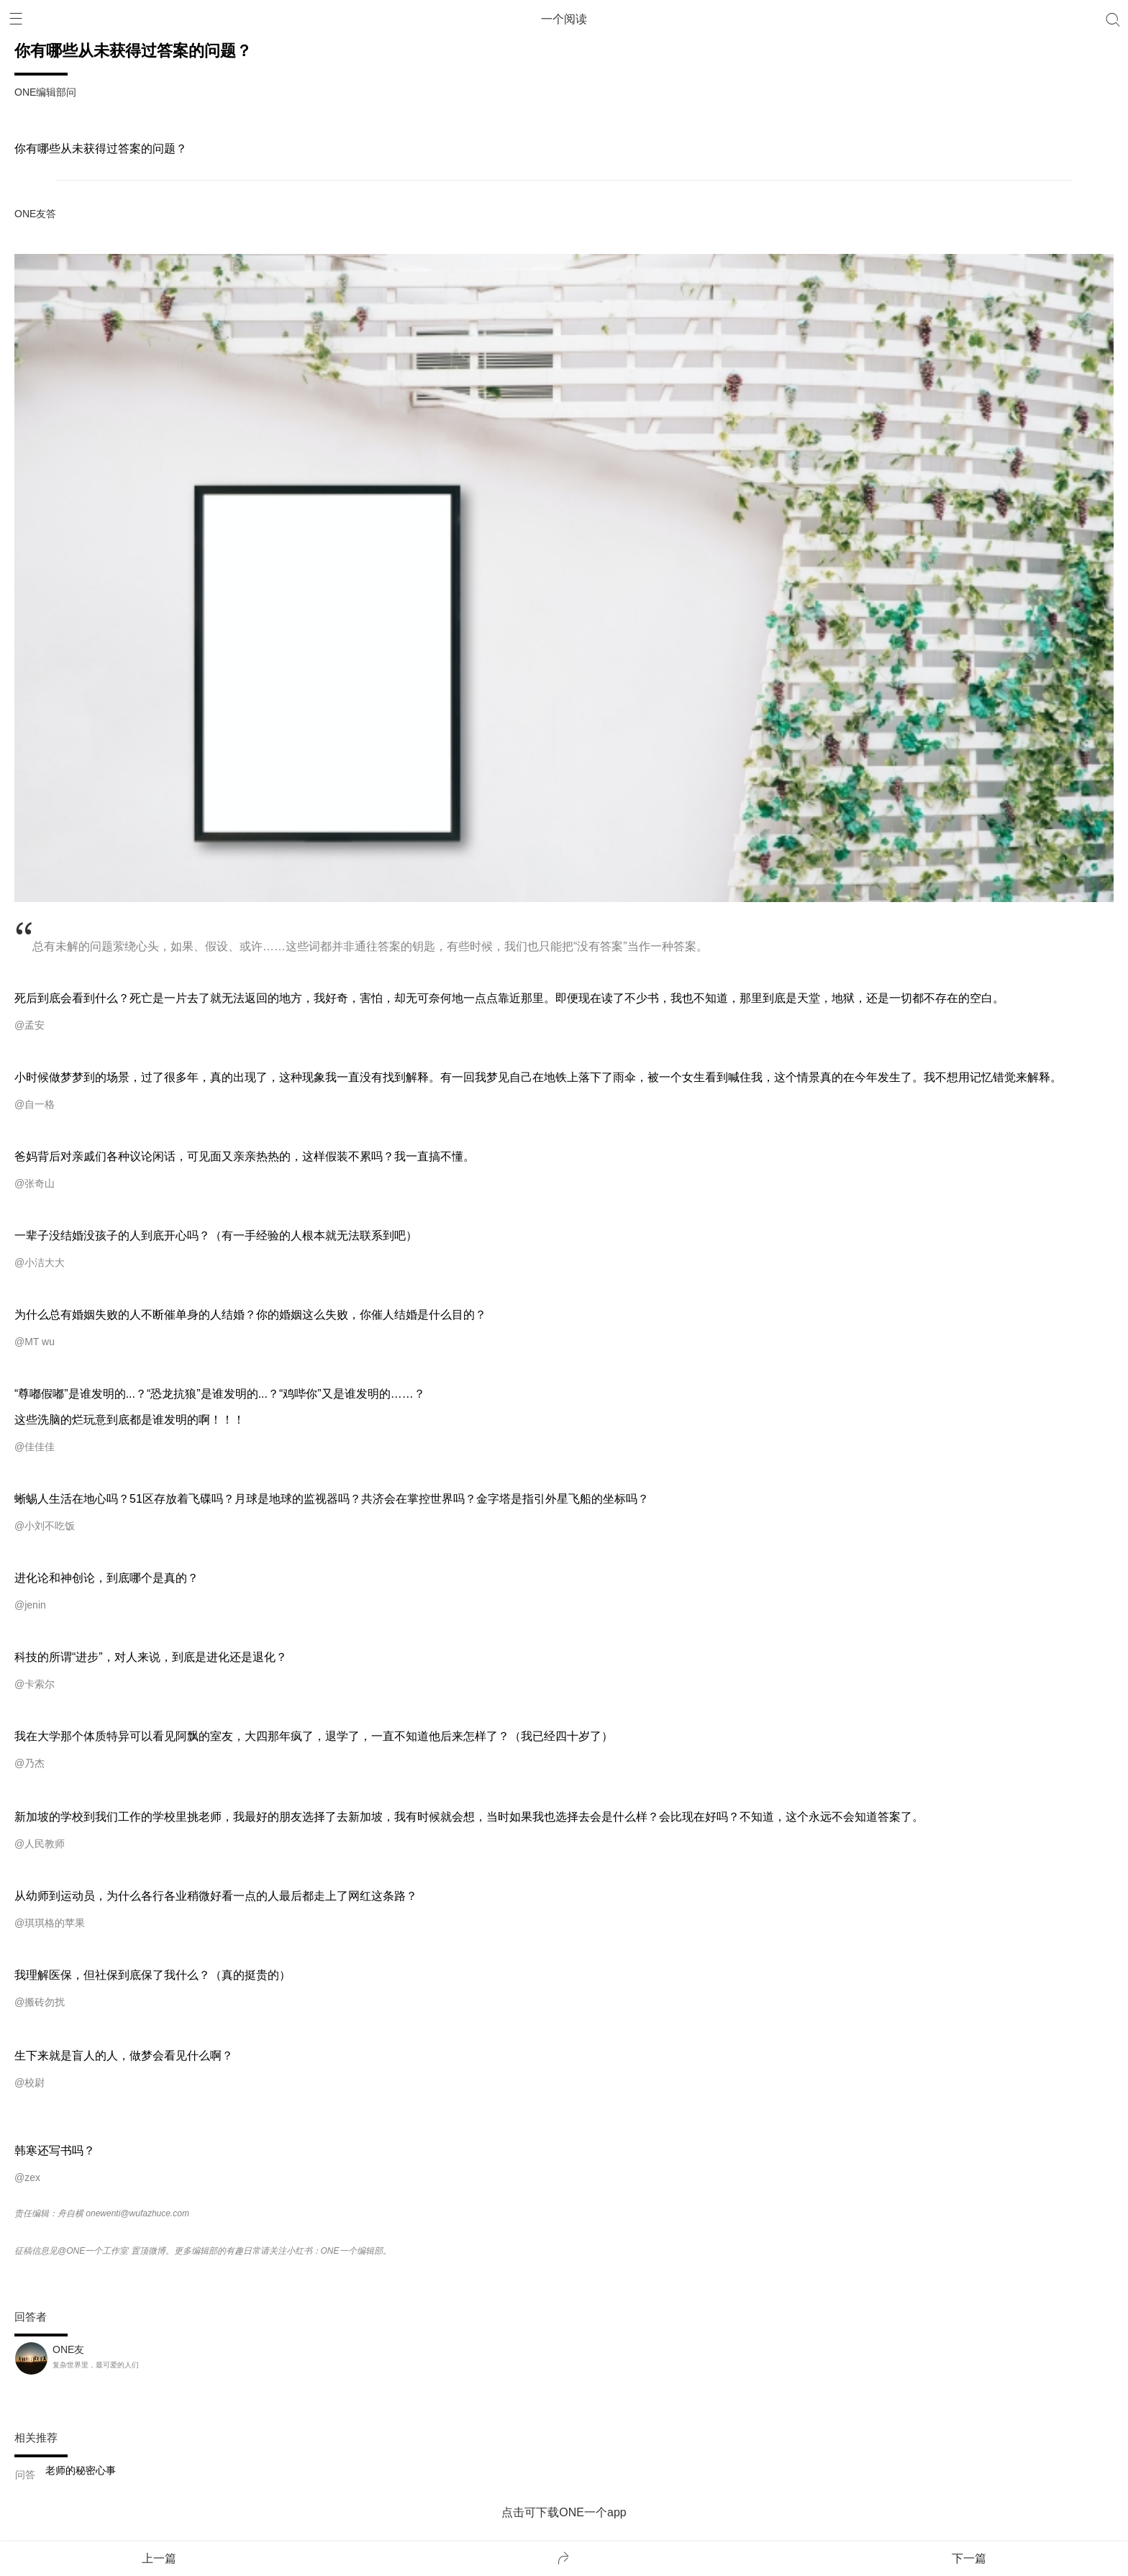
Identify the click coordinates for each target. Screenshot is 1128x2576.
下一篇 (969, 2558)
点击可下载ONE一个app (563, 2512)
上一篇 (159, 2558)
